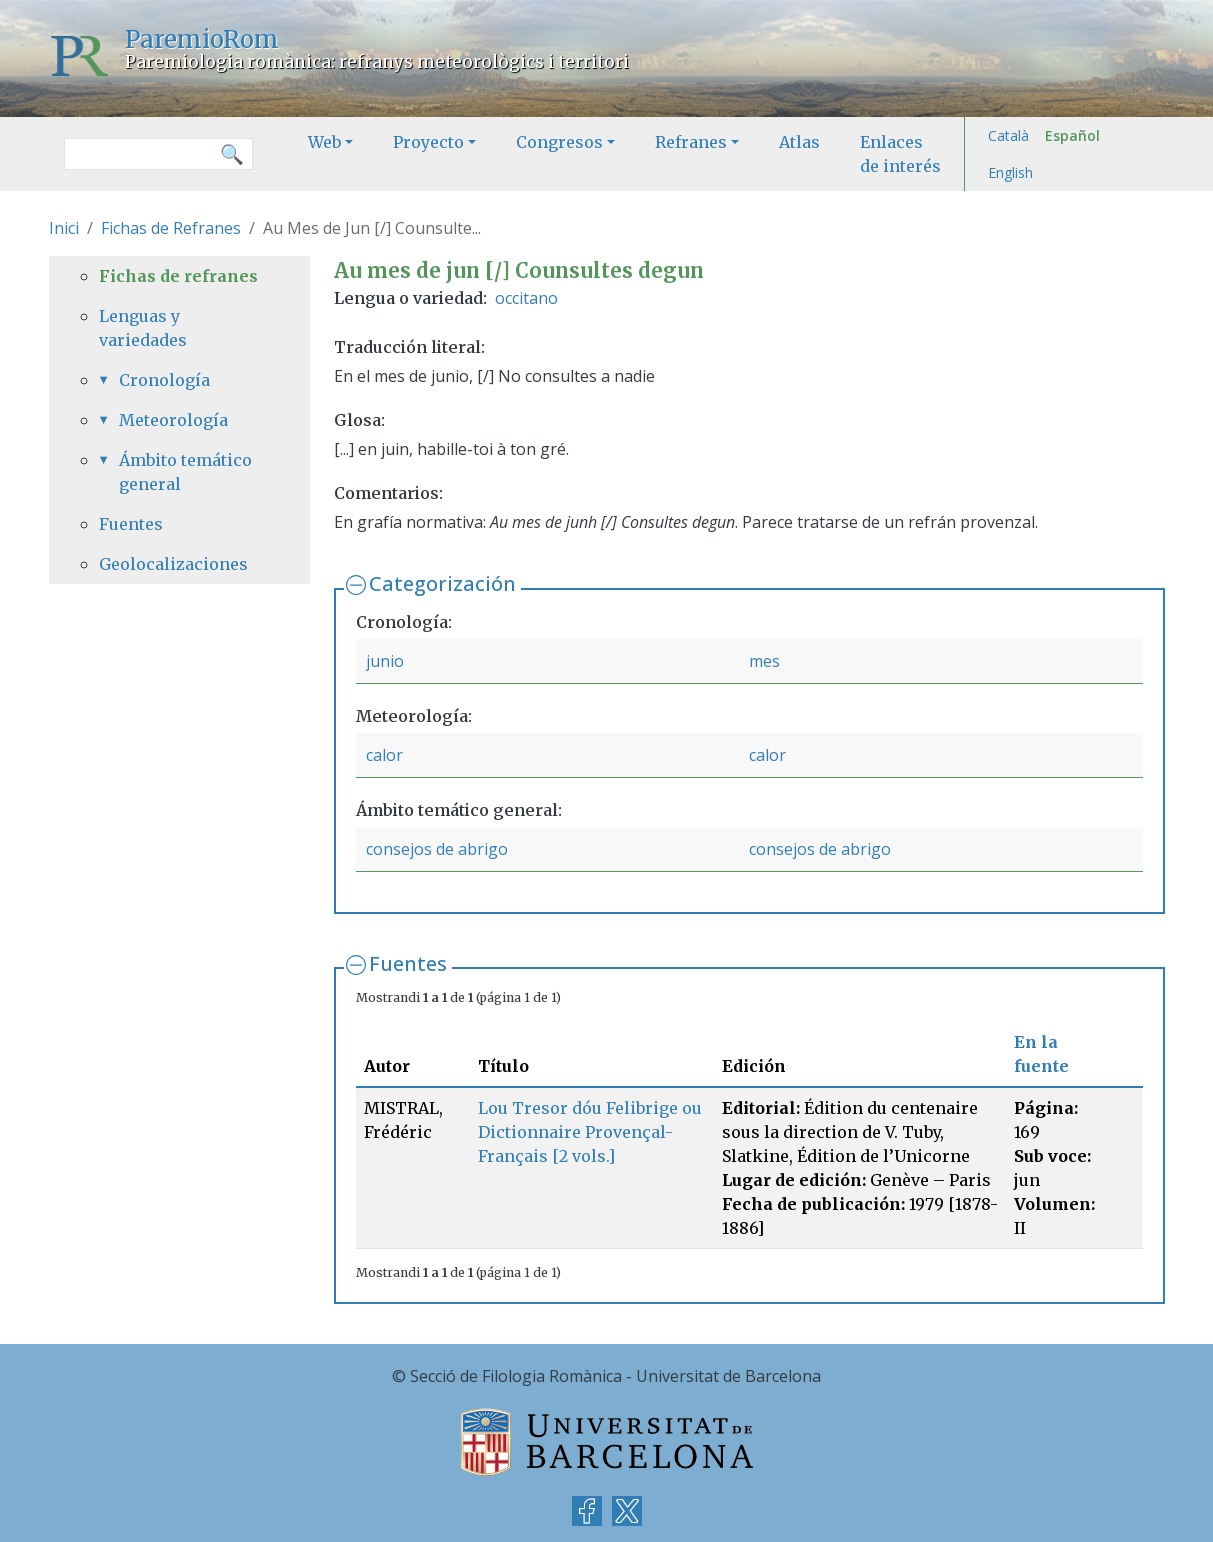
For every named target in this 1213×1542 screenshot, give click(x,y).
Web (324, 142)
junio (385, 661)
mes (764, 661)
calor (384, 755)
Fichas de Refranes (171, 228)
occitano (526, 298)
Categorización (442, 583)
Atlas (799, 142)
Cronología (164, 380)
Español (1072, 135)
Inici (64, 228)
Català (1008, 135)
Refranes (691, 142)
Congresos (559, 142)
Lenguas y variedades (143, 328)
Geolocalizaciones (173, 564)
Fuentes (408, 963)
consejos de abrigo (437, 849)
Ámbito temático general (185, 472)
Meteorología (173, 420)
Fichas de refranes (178, 276)
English (1010, 172)
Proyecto (428, 142)
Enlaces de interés (900, 154)
